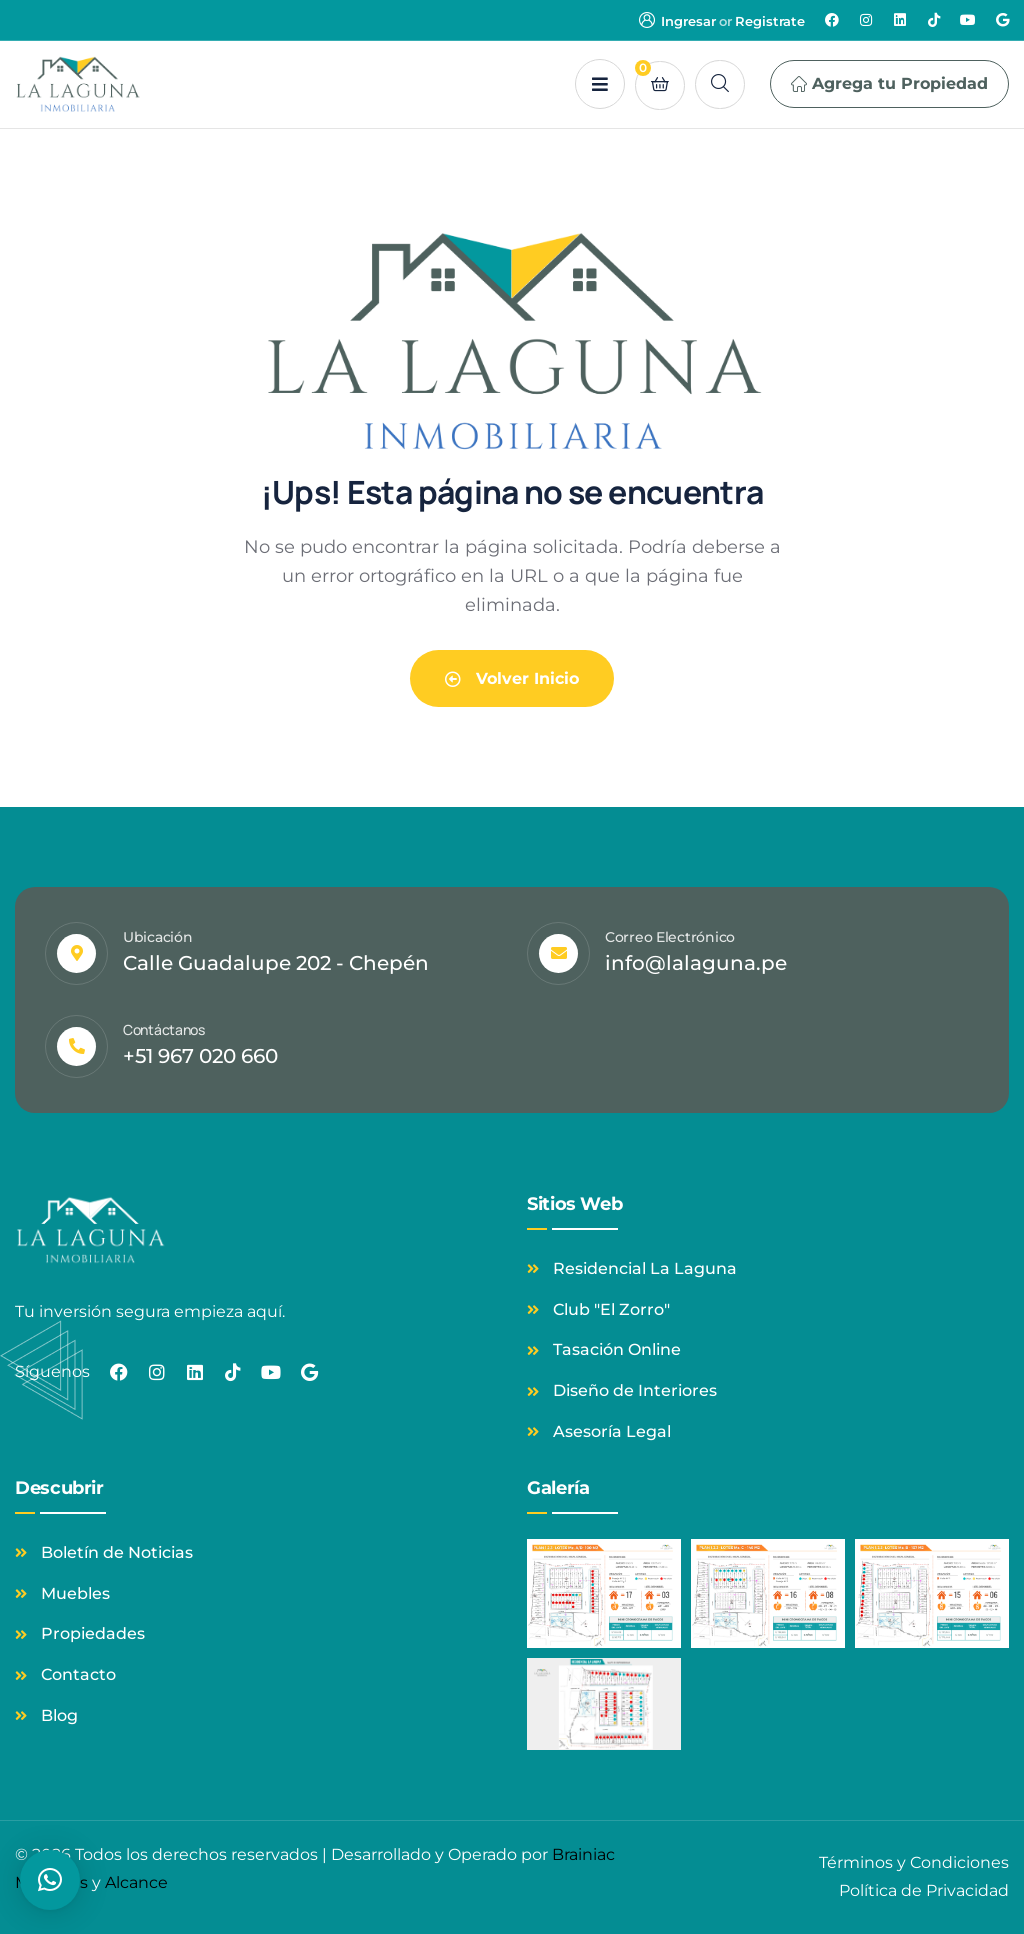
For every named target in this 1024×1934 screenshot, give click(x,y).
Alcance (136, 1882)
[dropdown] (600, 84)
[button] (50, 1880)
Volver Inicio (512, 678)
